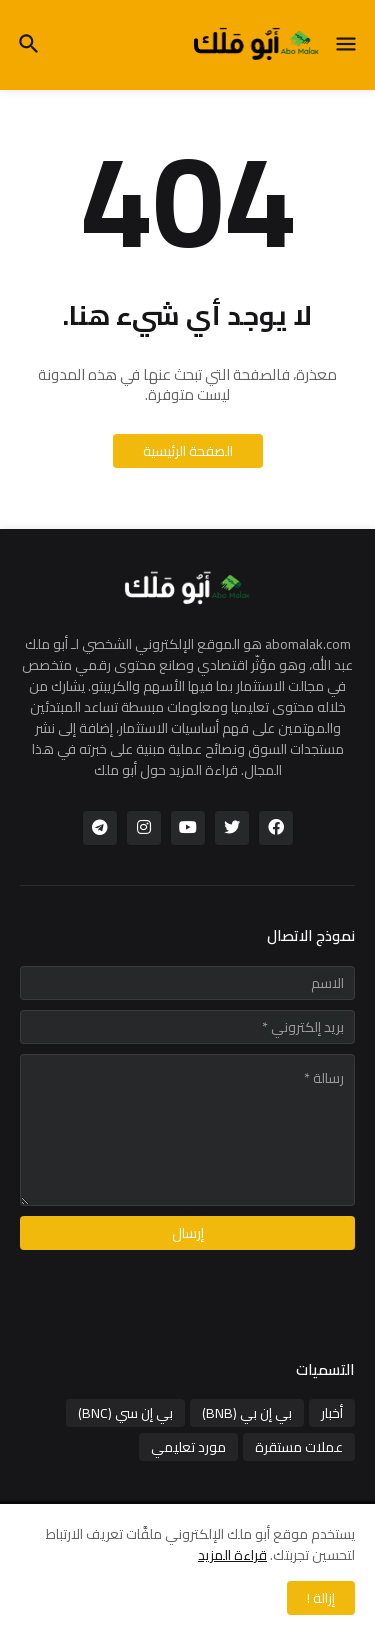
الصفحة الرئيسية (188, 451)
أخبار (332, 1413)
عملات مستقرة (299, 1447)
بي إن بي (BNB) (247, 1413)
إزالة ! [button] (321, 1598)
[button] (347, 45)
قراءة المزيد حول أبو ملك (166, 770)
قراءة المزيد (232, 1555)
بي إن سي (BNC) (125, 1413)
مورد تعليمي (188, 1447)
